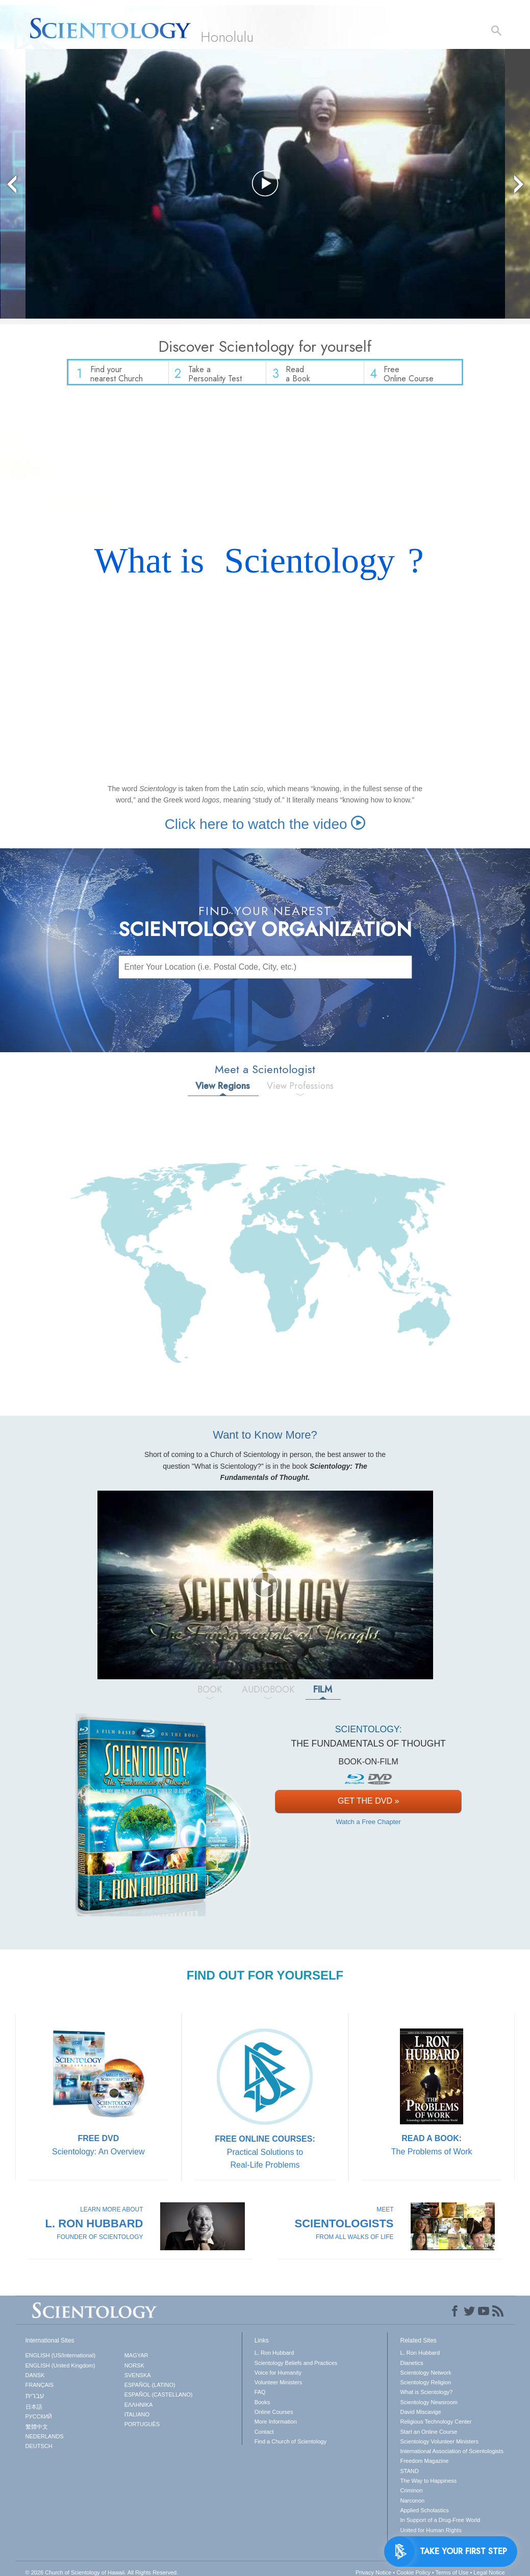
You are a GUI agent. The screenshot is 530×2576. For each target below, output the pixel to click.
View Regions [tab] (222, 1090)
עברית (35, 2401)
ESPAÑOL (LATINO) (149, 2389)
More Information (276, 2427)
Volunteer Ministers (278, 2387)
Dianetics (411, 2367)
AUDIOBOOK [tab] (268, 1694)
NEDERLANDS (45, 2441)
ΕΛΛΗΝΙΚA (138, 2409)
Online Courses (274, 2416)
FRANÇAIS (40, 2389)
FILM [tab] (322, 1694)
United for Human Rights (430, 2535)
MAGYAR (136, 2360)
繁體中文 (37, 2431)
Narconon (412, 2505)
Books (262, 2407)
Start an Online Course (428, 2436)
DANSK (35, 2380)
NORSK (134, 2370)
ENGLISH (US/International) (61, 2360)
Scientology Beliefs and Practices (296, 2367)
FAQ (260, 2397)
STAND (409, 2476)
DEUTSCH (39, 2451)
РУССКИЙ (39, 2421)
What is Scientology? (426, 2397)
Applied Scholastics (424, 2515)
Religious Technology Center (435, 2427)
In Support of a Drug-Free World (440, 2524)
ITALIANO (136, 2419)
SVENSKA (137, 2380)
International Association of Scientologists (451, 2456)
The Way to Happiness (428, 2485)
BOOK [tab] (209, 1694)
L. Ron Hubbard (274, 2357)
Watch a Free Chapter (368, 1826)
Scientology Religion (425, 2387)
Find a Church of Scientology (290, 2446)
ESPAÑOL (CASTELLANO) (158, 2400)
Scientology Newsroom (429, 2407)
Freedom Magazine (424, 2466)
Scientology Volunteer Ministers (439, 2446)
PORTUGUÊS (142, 2429)
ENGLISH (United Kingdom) (60, 2370)
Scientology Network (425, 2377)
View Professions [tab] (300, 1090)
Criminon (411, 2495)
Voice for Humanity (278, 2377)
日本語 (34, 2411)
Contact (264, 2436)
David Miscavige (420, 2416)
